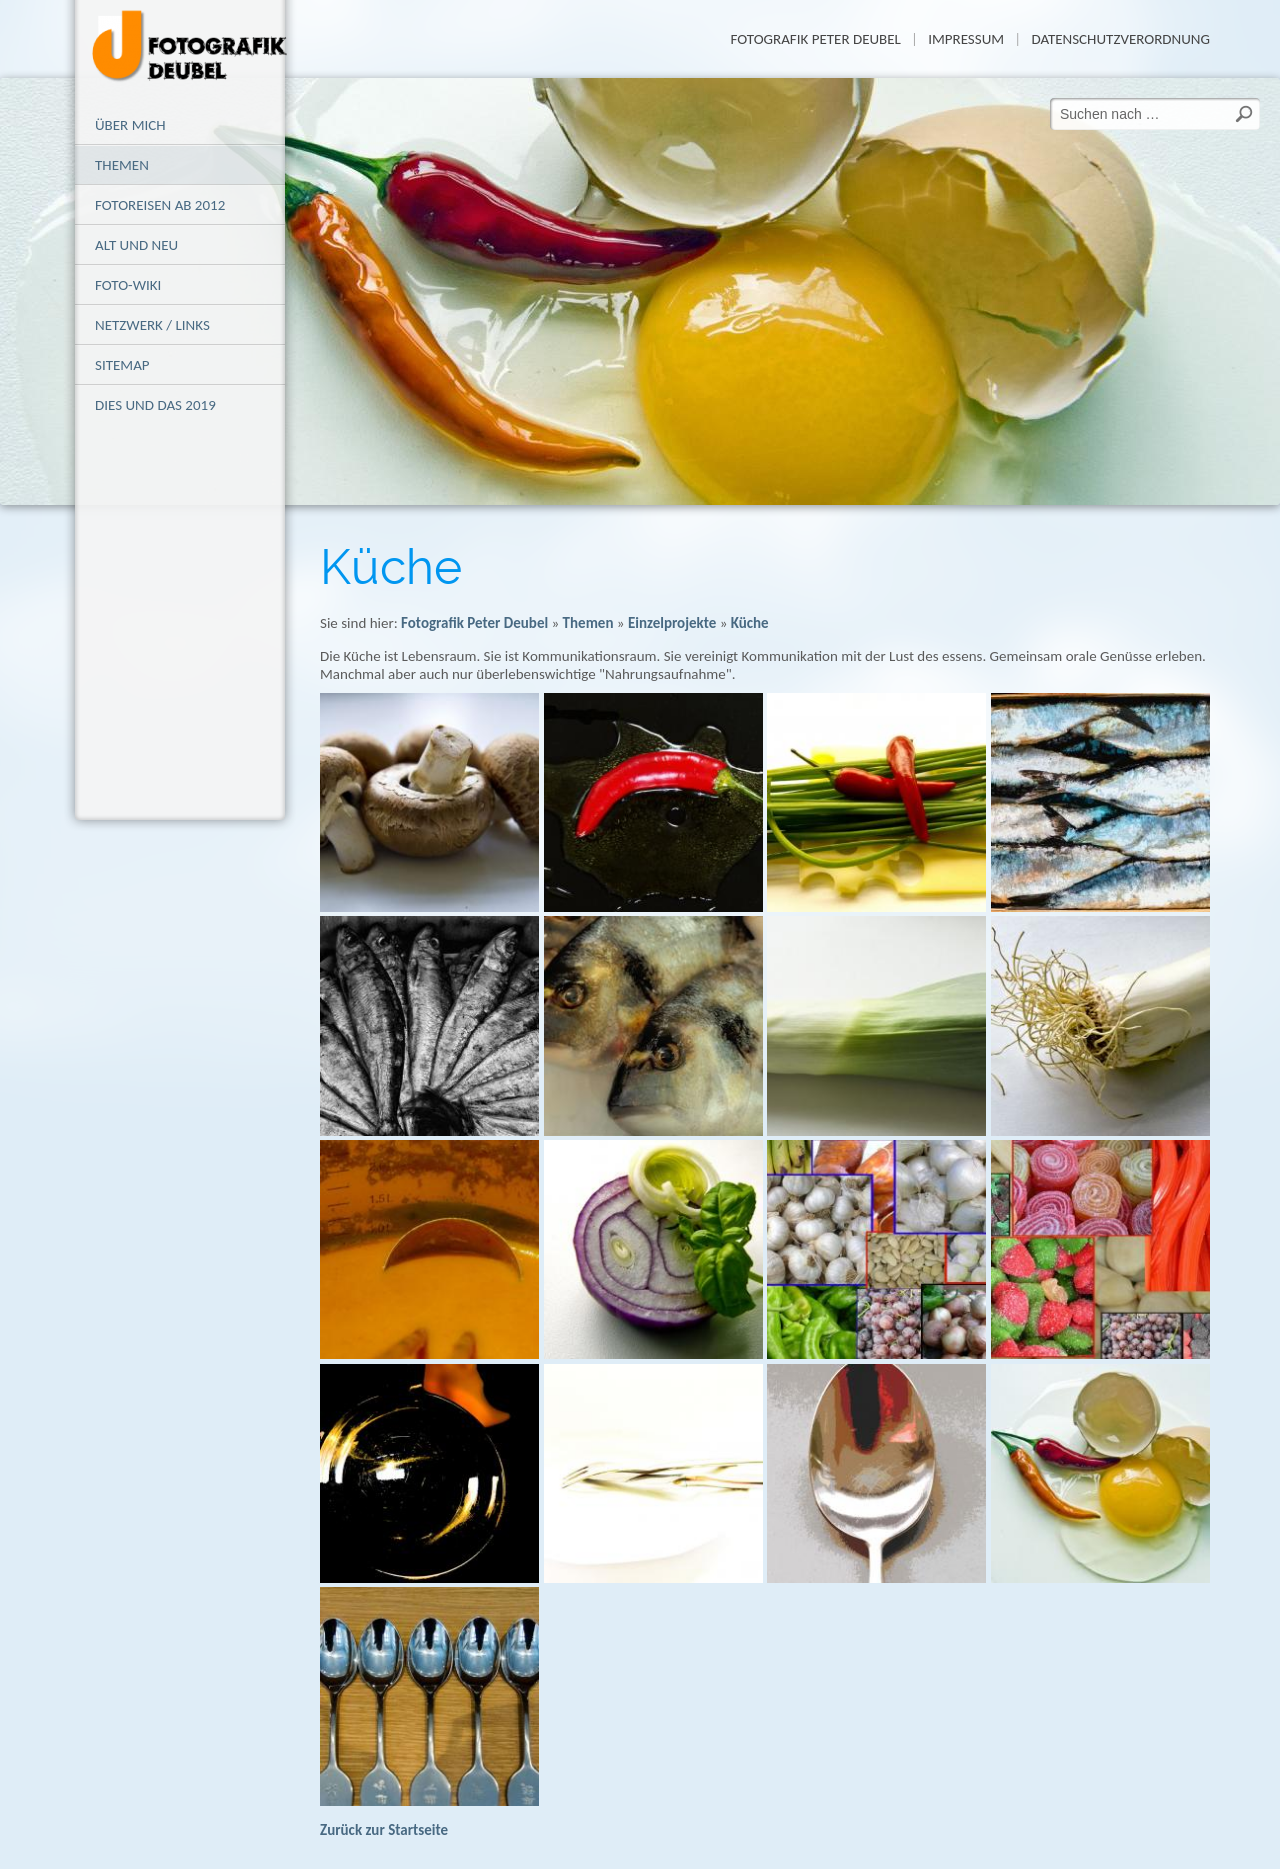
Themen (122, 165)
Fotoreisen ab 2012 (160, 205)
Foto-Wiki (128, 285)
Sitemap (122, 365)
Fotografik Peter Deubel (815, 39)
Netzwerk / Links (152, 325)
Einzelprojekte (672, 623)
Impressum (966, 39)
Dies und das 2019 (155, 405)
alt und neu (136, 245)
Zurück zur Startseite (384, 1830)
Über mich (130, 125)
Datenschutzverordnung (1120, 39)
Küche (750, 623)
